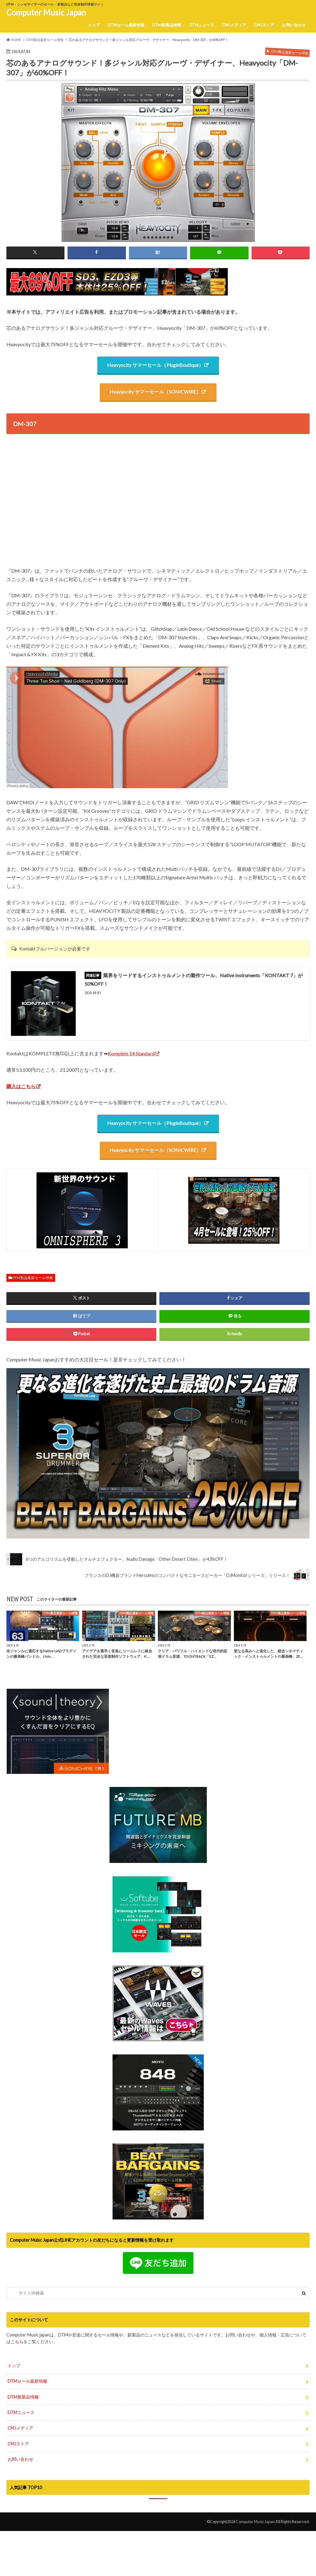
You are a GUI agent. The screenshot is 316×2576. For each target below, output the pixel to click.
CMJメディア (234, 24)
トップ (94, 24)
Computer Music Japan (46, 12)
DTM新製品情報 (166, 24)
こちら (17, 2324)
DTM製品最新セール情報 (32, 1277)
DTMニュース (201, 24)
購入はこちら (21, 1086)
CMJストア (264, 24)
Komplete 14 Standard (131, 1054)
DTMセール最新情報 (126, 24)
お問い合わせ (294, 24)
